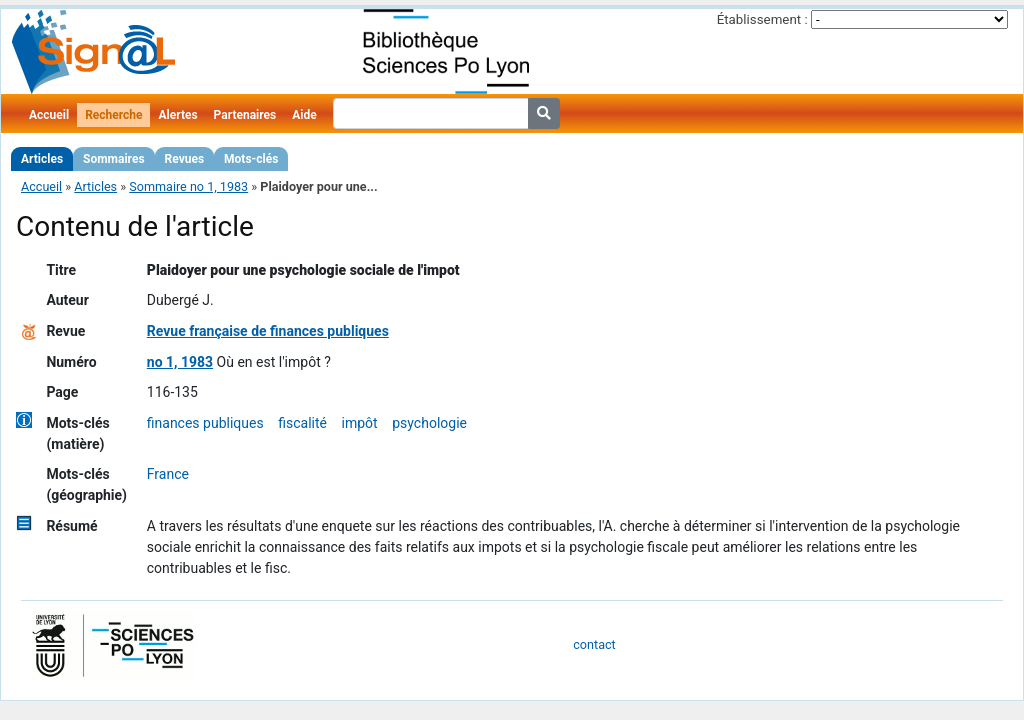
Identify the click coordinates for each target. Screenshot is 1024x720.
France (168, 474)
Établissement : (762, 19)
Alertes (177, 115)
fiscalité (302, 423)
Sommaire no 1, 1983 (188, 186)
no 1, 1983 (180, 362)
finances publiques (205, 423)
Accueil (49, 115)
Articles (42, 159)
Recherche (113, 115)
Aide (304, 115)
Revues (185, 159)
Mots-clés (251, 159)
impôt (360, 423)
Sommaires (113, 159)
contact (594, 644)
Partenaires (245, 115)
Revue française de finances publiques (268, 331)
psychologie (429, 423)
